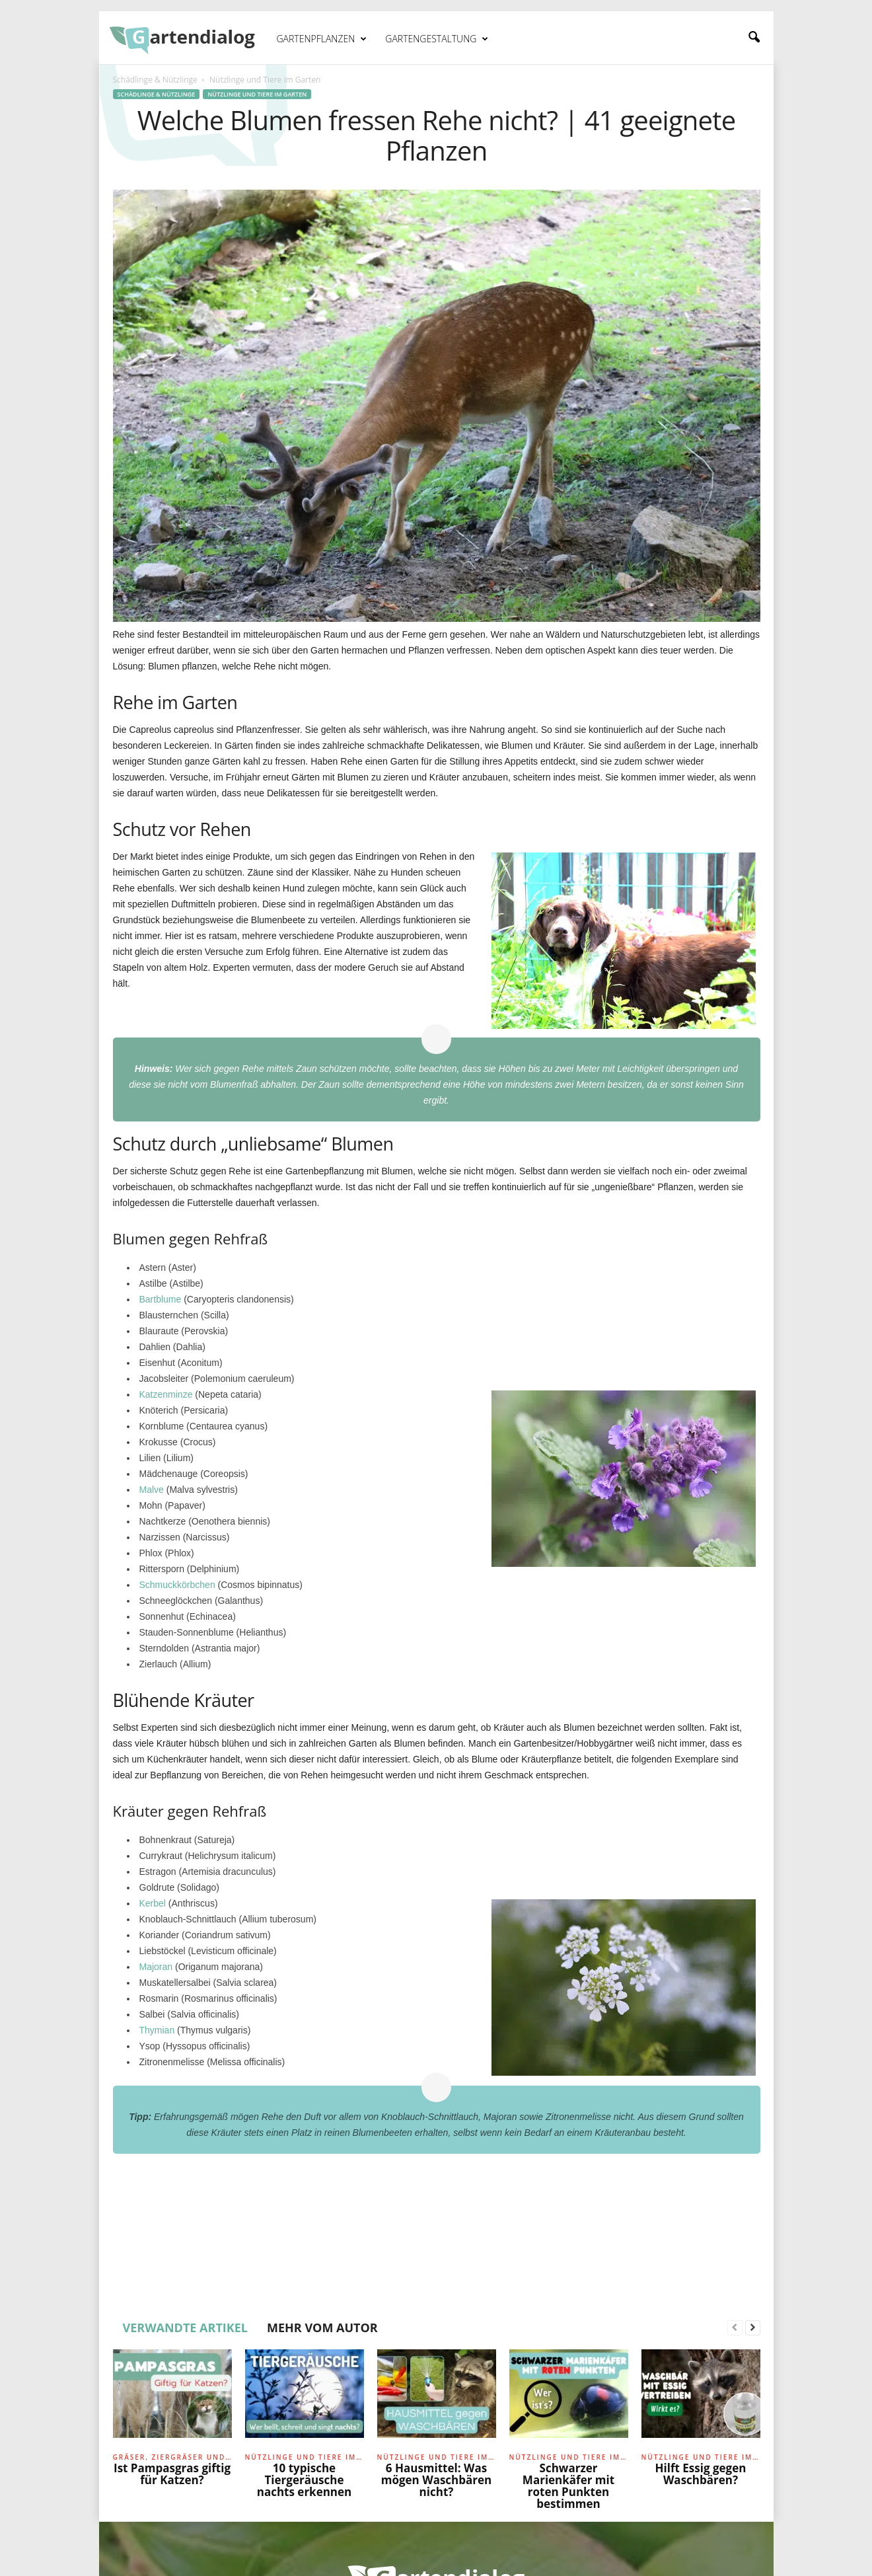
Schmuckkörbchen (177, 1584)
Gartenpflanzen (322, 39)
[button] (753, 37)
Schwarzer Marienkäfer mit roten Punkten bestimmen (568, 2485)
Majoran (156, 1966)
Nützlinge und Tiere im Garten (257, 94)
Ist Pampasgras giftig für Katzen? (172, 2473)
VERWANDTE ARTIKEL (185, 2327)
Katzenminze (166, 1394)
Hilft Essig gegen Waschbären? (700, 2473)
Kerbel (152, 1903)
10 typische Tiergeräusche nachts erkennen (304, 2479)
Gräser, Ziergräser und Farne (172, 2457)
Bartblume (160, 1299)
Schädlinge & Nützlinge (155, 79)
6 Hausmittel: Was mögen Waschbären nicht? (436, 2479)
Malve (151, 1489)
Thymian (157, 2030)
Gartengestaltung (436, 39)
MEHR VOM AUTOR (322, 2327)
